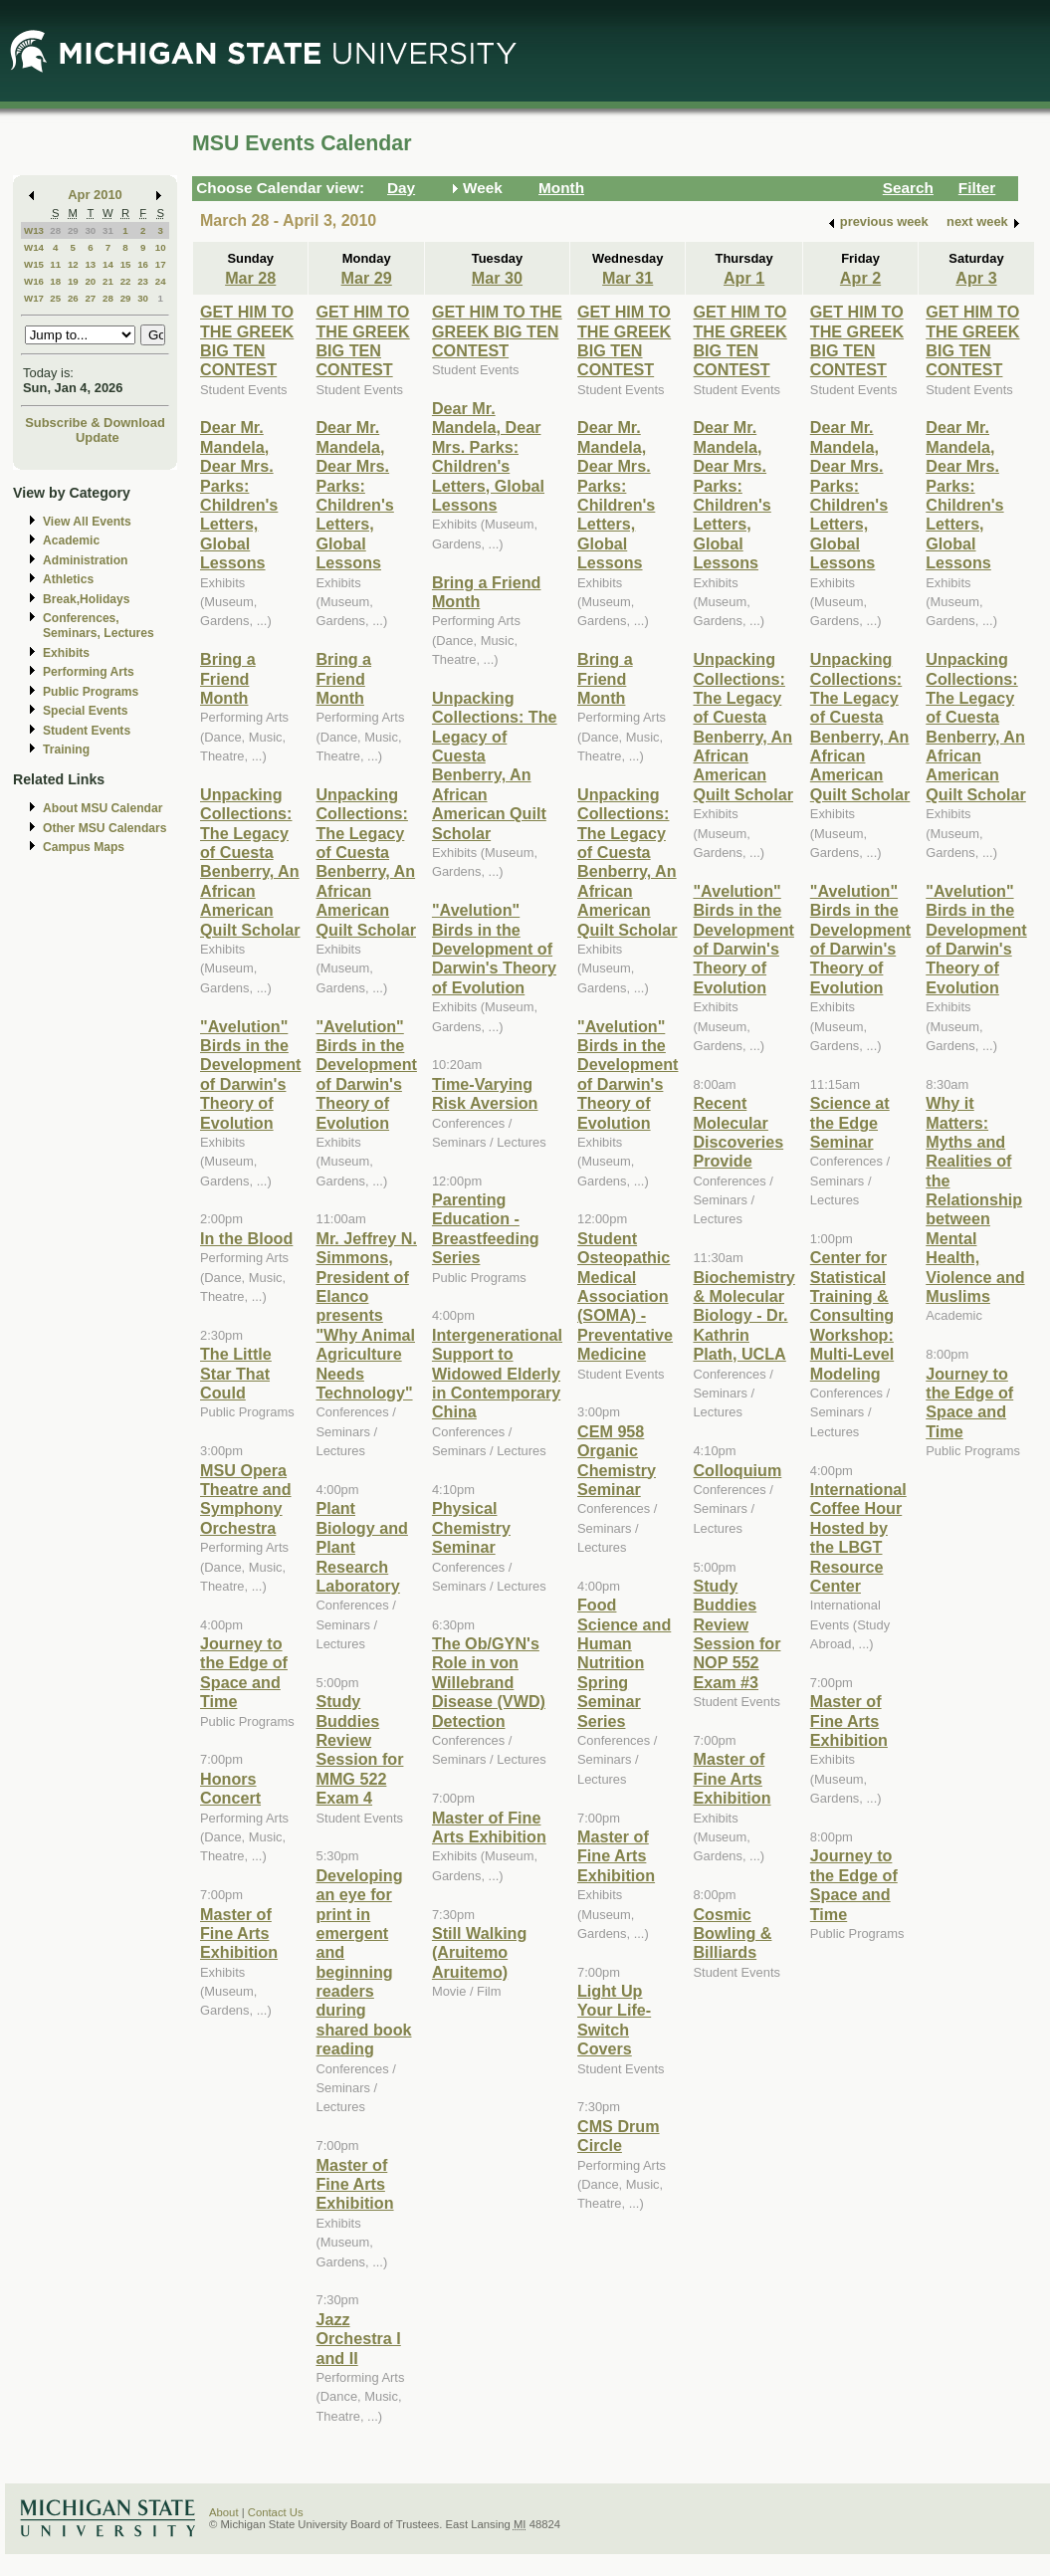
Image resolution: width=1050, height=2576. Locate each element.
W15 (34, 264)
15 (125, 264)
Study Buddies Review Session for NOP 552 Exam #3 (736, 1634)
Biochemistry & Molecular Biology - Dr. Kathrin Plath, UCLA (743, 1316)
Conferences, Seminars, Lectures (98, 625)
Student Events (86, 731)
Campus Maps (83, 847)
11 (55, 264)
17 (160, 264)
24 (160, 281)
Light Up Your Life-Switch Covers (614, 2019)
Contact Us (276, 2512)
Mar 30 (497, 278)
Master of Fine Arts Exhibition (239, 1933)
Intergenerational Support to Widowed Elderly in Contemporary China (497, 1373)
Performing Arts (88, 672)
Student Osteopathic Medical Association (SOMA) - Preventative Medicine (625, 1296)
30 (90, 230)
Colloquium (737, 1470)
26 (73, 298)
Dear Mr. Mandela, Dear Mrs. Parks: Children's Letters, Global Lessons (239, 494)
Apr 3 (975, 278)
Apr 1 (744, 278)
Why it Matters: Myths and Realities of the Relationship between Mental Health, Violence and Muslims (975, 1199)
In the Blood (246, 1238)
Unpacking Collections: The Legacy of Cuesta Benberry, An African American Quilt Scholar (250, 862)
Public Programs (90, 692)
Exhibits (66, 653)
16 (142, 264)
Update (97, 437)
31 (108, 230)
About (224, 2512)
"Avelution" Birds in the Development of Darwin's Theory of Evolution (250, 1074)
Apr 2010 (95, 194)
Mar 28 (250, 278)
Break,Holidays (86, 599)
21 (108, 281)
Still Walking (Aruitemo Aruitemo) (479, 1952)
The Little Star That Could (236, 1373)
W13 (34, 230)
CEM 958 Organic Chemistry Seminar (616, 1460)
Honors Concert (230, 1788)
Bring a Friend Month (228, 678)
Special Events (85, 711)
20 (90, 281)
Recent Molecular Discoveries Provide (738, 1132)
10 (160, 247)
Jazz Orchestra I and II (357, 2338)
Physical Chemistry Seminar (471, 1527)
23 (142, 281)
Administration (85, 560)
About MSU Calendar (102, 808)
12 (73, 264)
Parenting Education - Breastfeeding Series (485, 1228)
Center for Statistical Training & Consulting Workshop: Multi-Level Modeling (852, 1315)
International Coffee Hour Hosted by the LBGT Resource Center (858, 1537)
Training (66, 749)
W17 (34, 298)
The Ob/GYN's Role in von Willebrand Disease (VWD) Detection (488, 1682)
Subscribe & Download (95, 422)
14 (108, 264)
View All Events (87, 522)
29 (73, 230)
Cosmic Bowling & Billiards (732, 1933)
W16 (34, 281)
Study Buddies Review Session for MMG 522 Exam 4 (359, 1749)
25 (55, 298)
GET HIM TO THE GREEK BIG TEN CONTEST (247, 340)
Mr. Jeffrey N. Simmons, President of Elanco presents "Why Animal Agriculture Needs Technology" (365, 1315)
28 (55, 230)
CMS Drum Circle (618, 2135)
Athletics (68, 579)
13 (90, 264)
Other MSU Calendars (105, 828)
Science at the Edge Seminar (850, 1122)
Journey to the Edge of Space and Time (244, 1672)
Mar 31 (627, 278)
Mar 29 (366, 278)
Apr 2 (860, 278)
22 (125, 281)
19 (73, 281)
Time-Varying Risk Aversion (485, 1093)
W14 (34, 247)
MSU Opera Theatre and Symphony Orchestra (246, 1499)
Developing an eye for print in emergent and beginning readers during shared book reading (363, 1962)
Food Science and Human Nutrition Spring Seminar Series (624, 1662)
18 (55, 281)
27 (90, 298)
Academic (71, 540)
